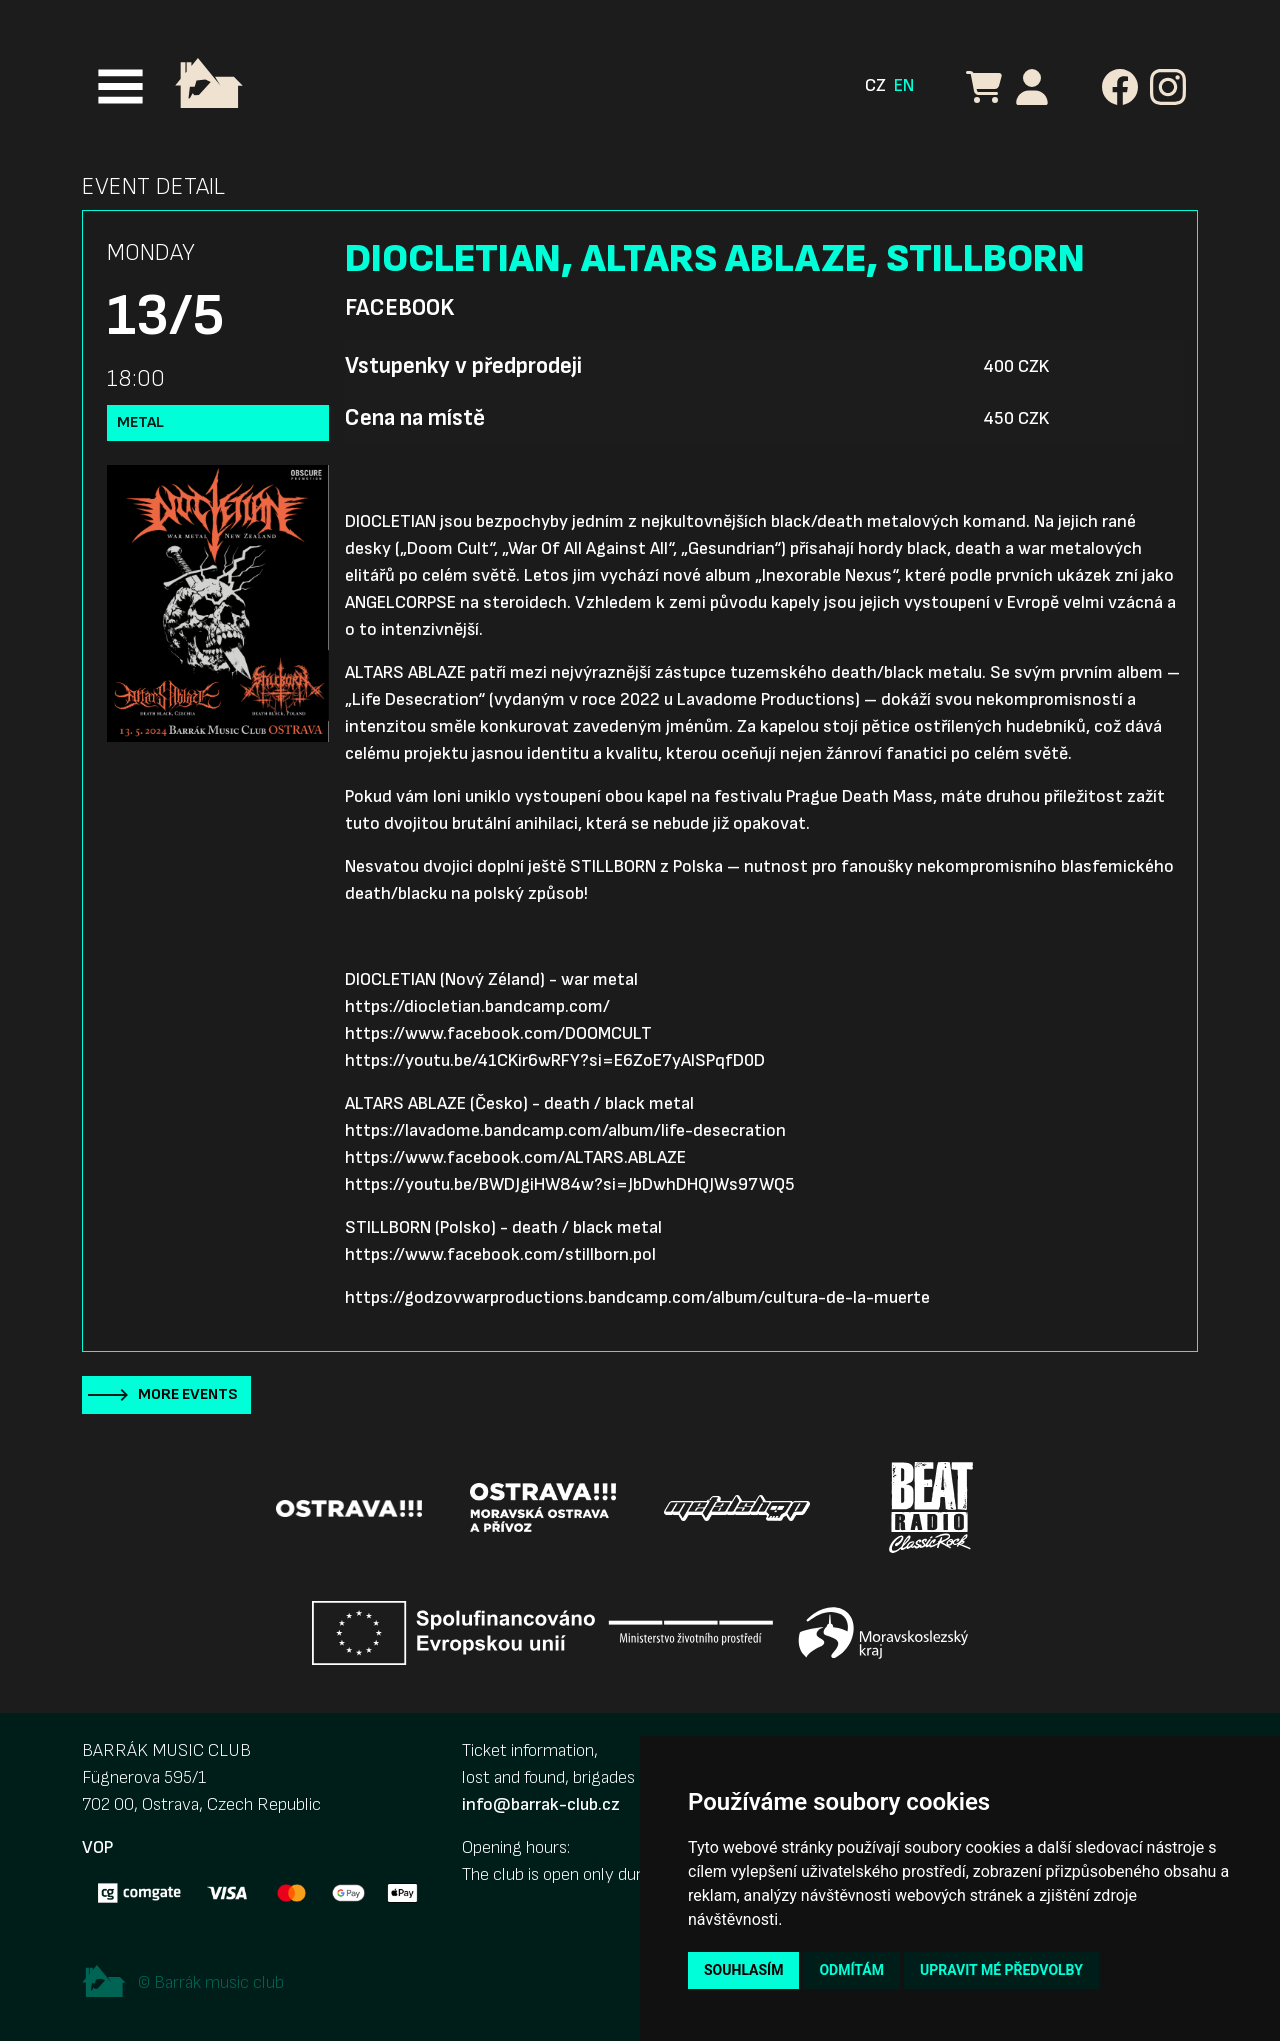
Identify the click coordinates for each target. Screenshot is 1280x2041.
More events (188, 1394)
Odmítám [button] (851, 1970)
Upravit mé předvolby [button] (1001, 1970)
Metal (140, 422)
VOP (97, 1847)
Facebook (399, 308)
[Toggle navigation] (120, 86)
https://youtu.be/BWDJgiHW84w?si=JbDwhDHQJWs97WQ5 (570, 1184)
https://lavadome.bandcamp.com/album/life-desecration (565, 1130)
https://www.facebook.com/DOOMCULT (498, 1033)
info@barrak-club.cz (541, 1804)
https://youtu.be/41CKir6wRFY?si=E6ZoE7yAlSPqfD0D (555, 1060)
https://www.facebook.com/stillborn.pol (500, 1254)
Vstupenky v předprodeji (463, 366)
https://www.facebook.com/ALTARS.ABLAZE (515, 1157)
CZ (875, 85)
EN (904, 85)
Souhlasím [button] (743, 1970)
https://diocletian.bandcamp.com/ (477, 1006)
